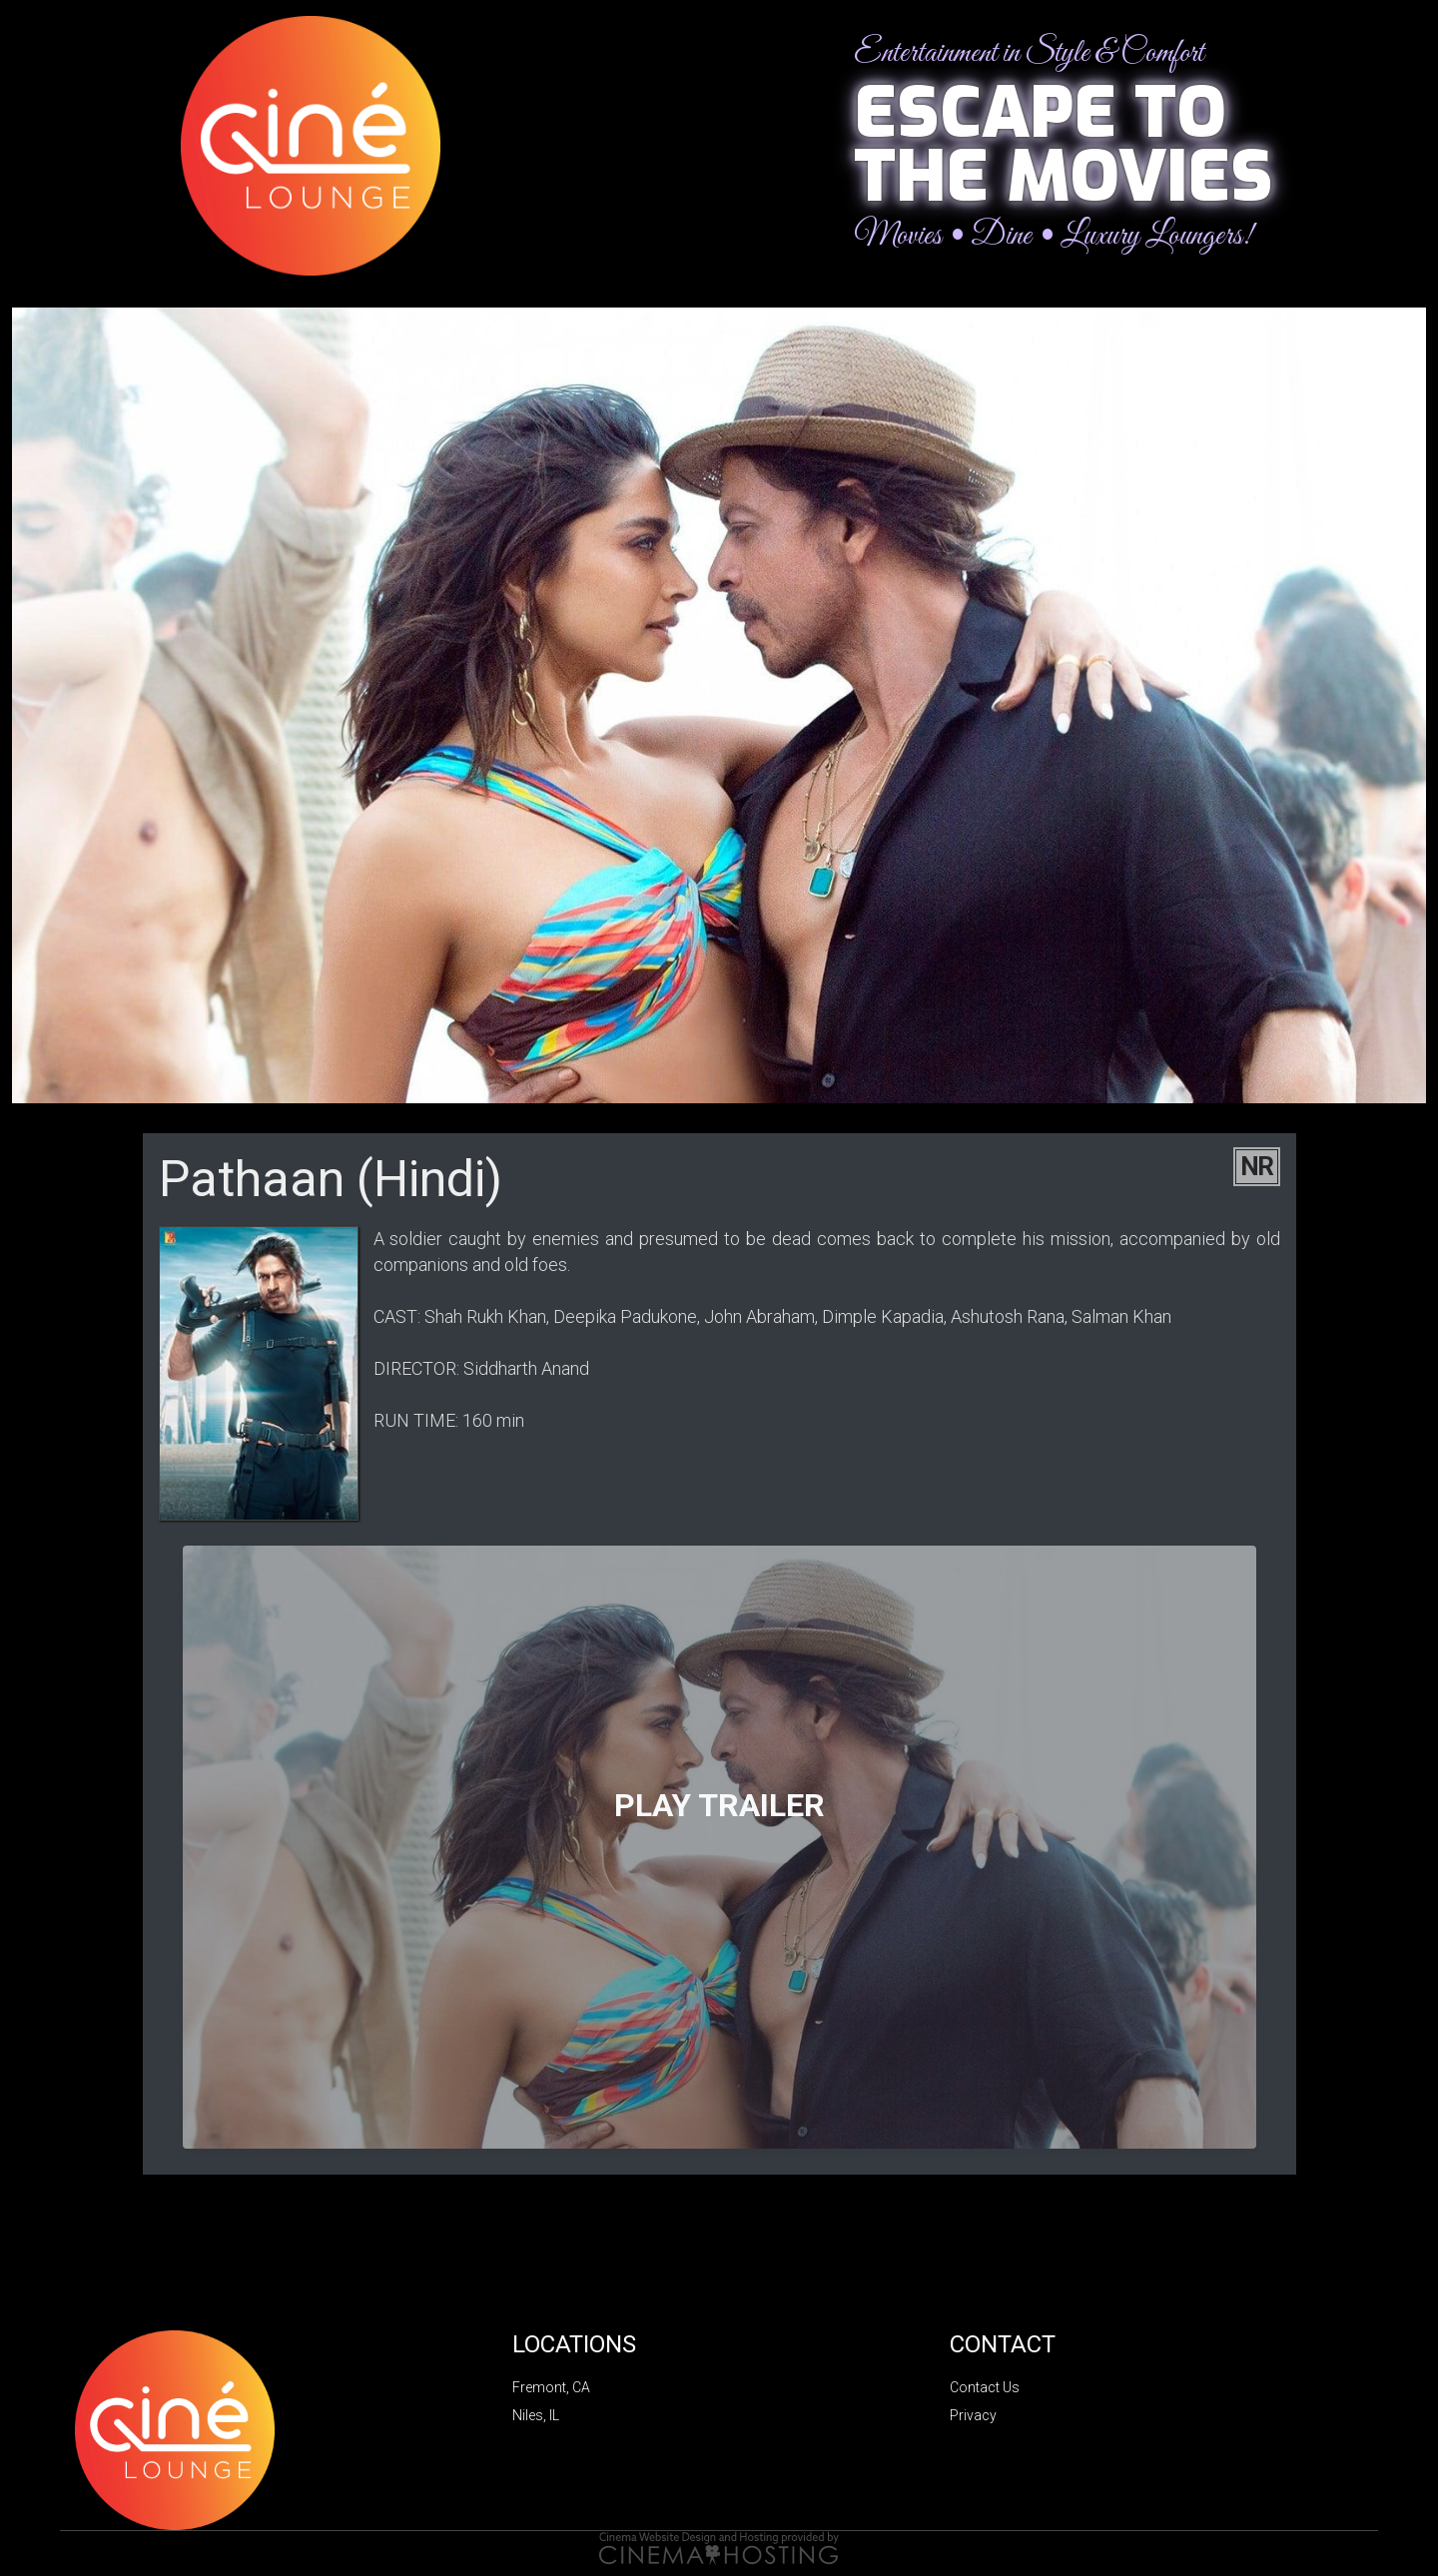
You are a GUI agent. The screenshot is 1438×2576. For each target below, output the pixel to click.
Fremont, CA (551, 2387)
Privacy (973, 2415)
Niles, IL (535, 2415)
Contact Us (985, 2387)
